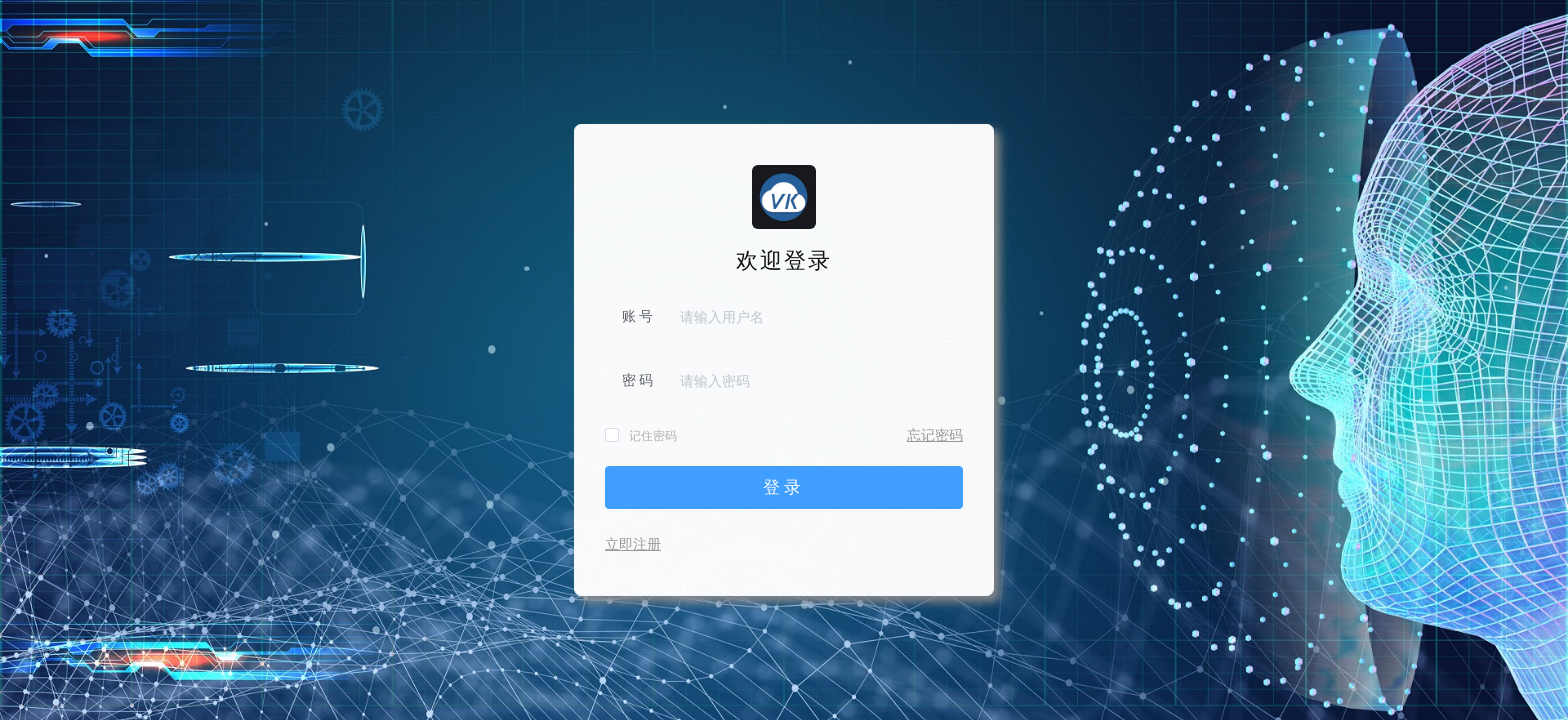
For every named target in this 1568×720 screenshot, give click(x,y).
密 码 (638, 380)
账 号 (638, 316)
